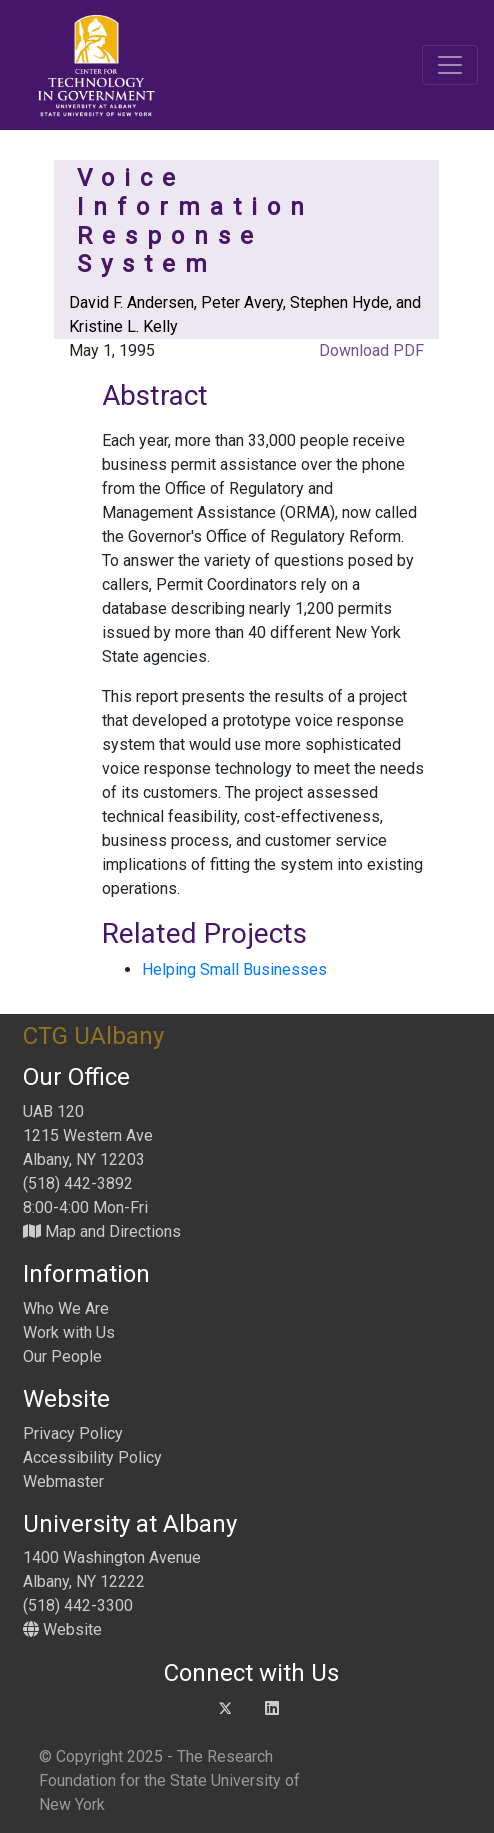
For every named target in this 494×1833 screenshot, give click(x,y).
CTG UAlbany (93, 1036)
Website (62, 1629)
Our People (62, 1356)
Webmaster (63, 1481)
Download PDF (369, 350)
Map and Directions (102, 1231)
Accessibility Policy (92, 1457)
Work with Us (69, 1332)
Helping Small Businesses (234, 969)
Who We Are (66, 1308)
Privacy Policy (73, 1433)
